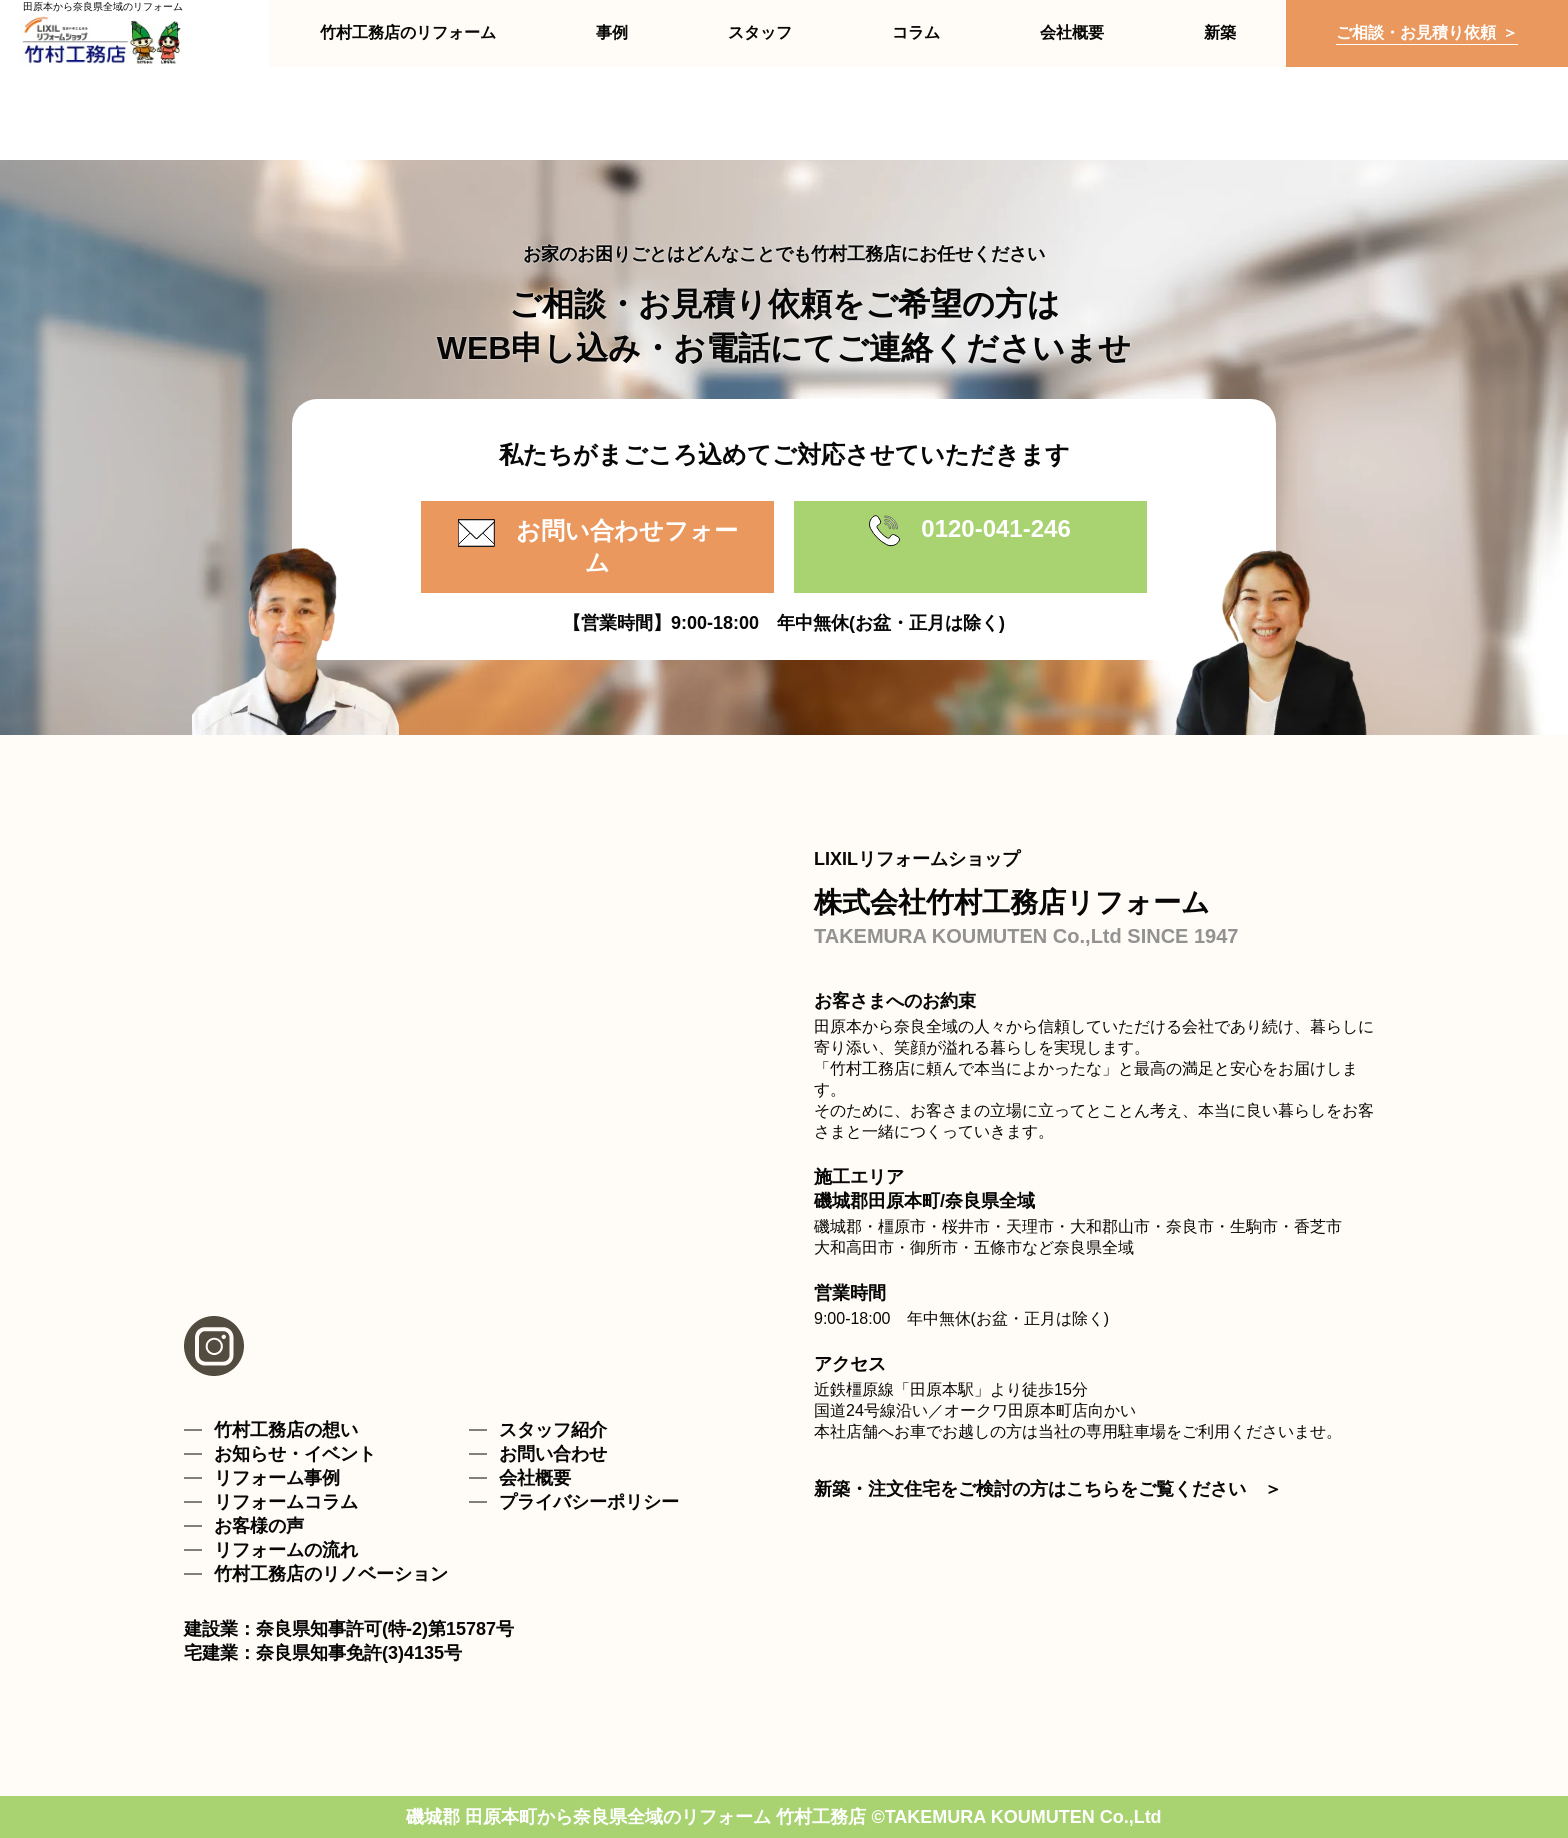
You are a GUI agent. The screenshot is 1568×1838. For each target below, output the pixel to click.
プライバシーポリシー (589, 1502)
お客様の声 (259, 1526)
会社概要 (535, 1478)
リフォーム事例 (277, 1478)
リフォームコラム (286, 1502)
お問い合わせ (553, 1454)
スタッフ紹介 (553, 1430)
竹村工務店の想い (286, 1430)
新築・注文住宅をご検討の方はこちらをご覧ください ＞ (1048, 1489)
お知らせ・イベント (295, 1454)
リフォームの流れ (286, 1550)
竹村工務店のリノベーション (331, 1574)
